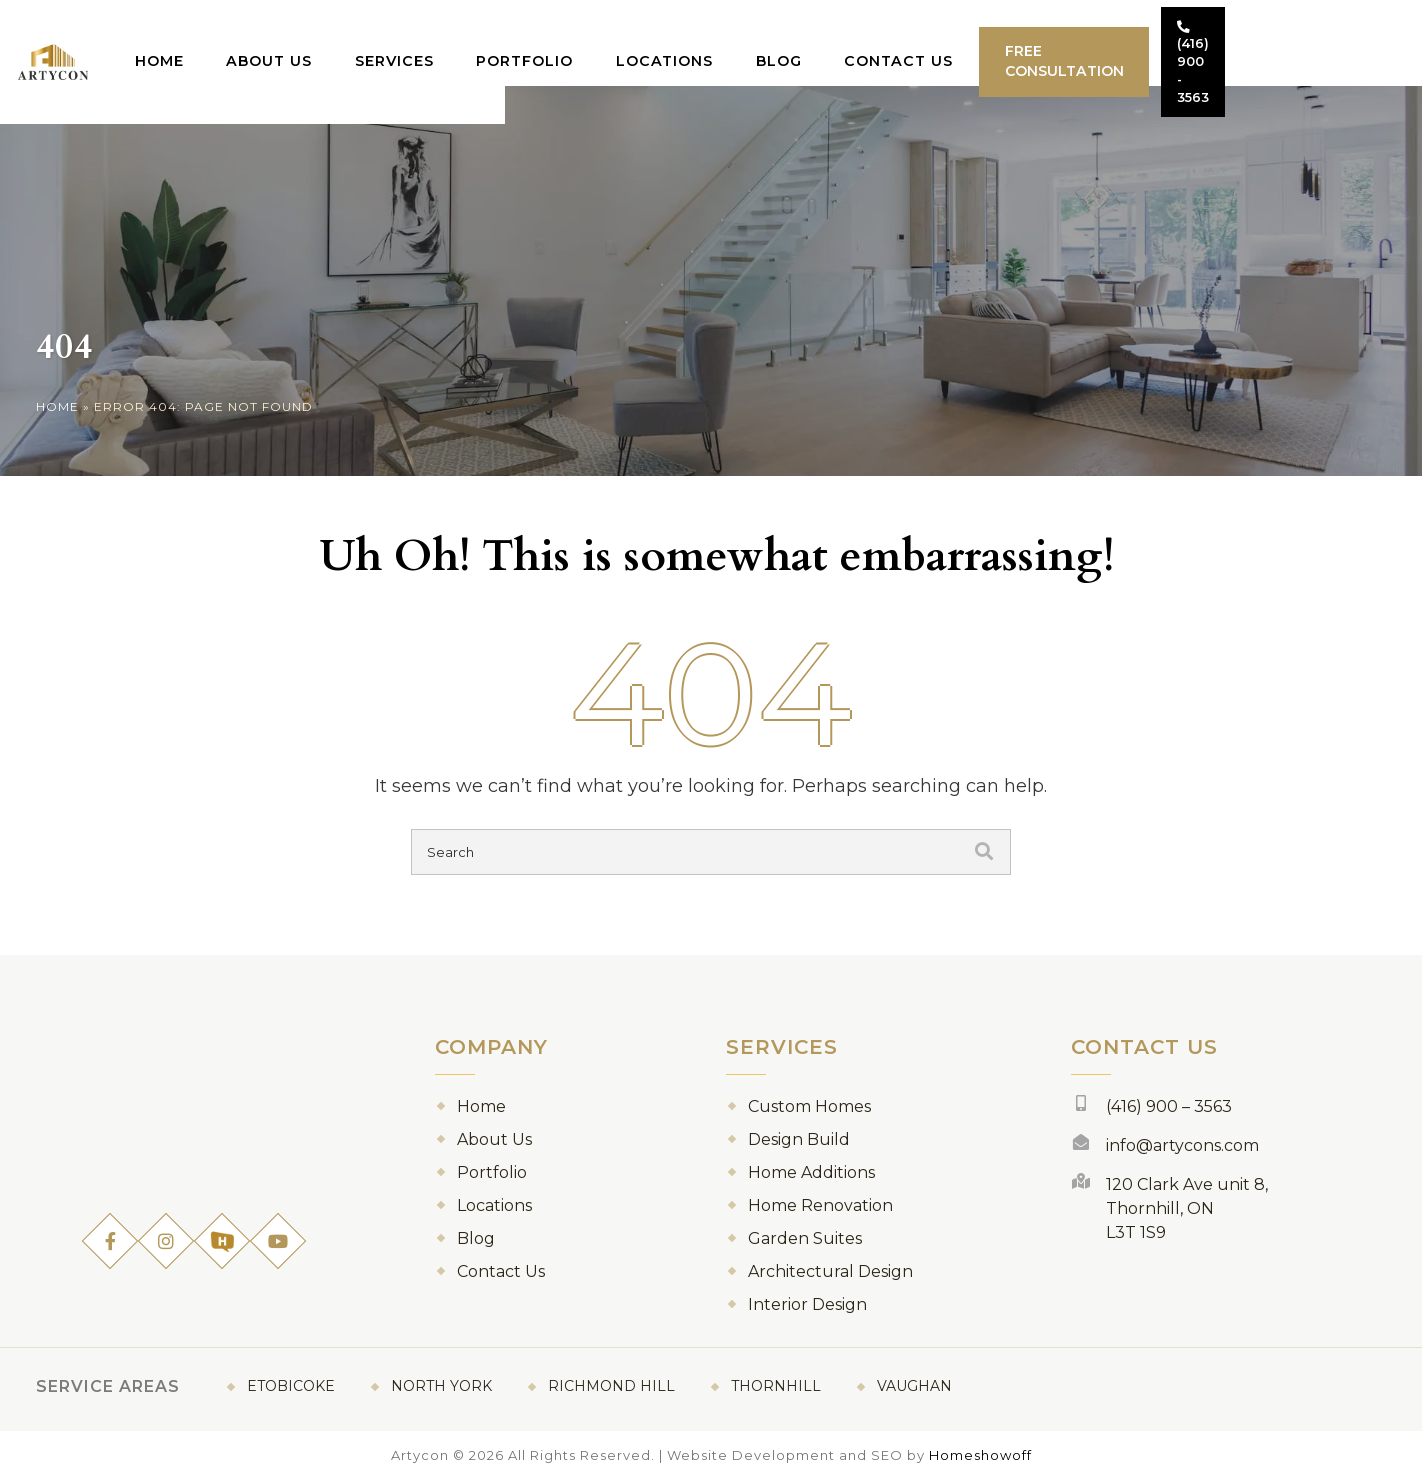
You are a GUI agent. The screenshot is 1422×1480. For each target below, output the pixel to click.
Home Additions (811, 1172)
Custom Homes (809, 1106)
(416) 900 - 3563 (1314, 42)
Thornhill (776, 1386)
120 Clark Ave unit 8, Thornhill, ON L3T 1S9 (1187, 1208)
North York (441, 1386)
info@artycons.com (1182, 1145)
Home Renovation (820, 1205)
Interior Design (807, 1304)
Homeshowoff (980, 1455)
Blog (848, 41)
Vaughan (914, 1386)
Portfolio (600, 41)
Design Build (799, 1139)
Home (244, 41)
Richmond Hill (611, 1386)
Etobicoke (291, 1386)
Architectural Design (830, 1271)
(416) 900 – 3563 (1169, 1106)
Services (473, 41)
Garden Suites (805, 1238)
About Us (351, 41)
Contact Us (964, 41)
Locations (737, 41)
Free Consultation (1138, 42)
